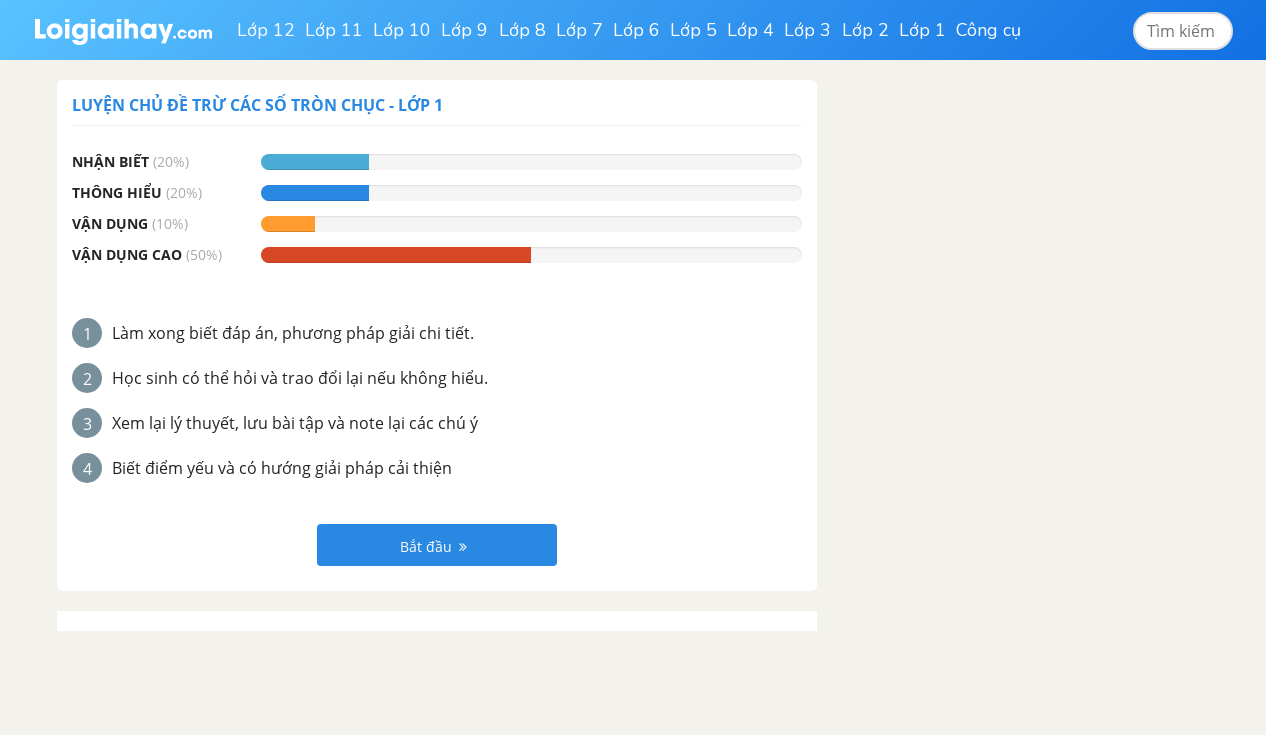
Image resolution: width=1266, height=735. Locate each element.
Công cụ (988, 30)
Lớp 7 (579, 30)
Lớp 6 (636, 30)
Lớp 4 (750, 30)
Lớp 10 (402, 30)
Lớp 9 (464, 30)
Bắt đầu (433, 546)
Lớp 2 (865, 30)
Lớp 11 (334, 30)
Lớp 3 (807, 30)
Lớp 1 (922, 30)
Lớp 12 (266, 30)
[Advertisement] (991, 380)
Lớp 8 (522, 30)
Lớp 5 (693, 30)
